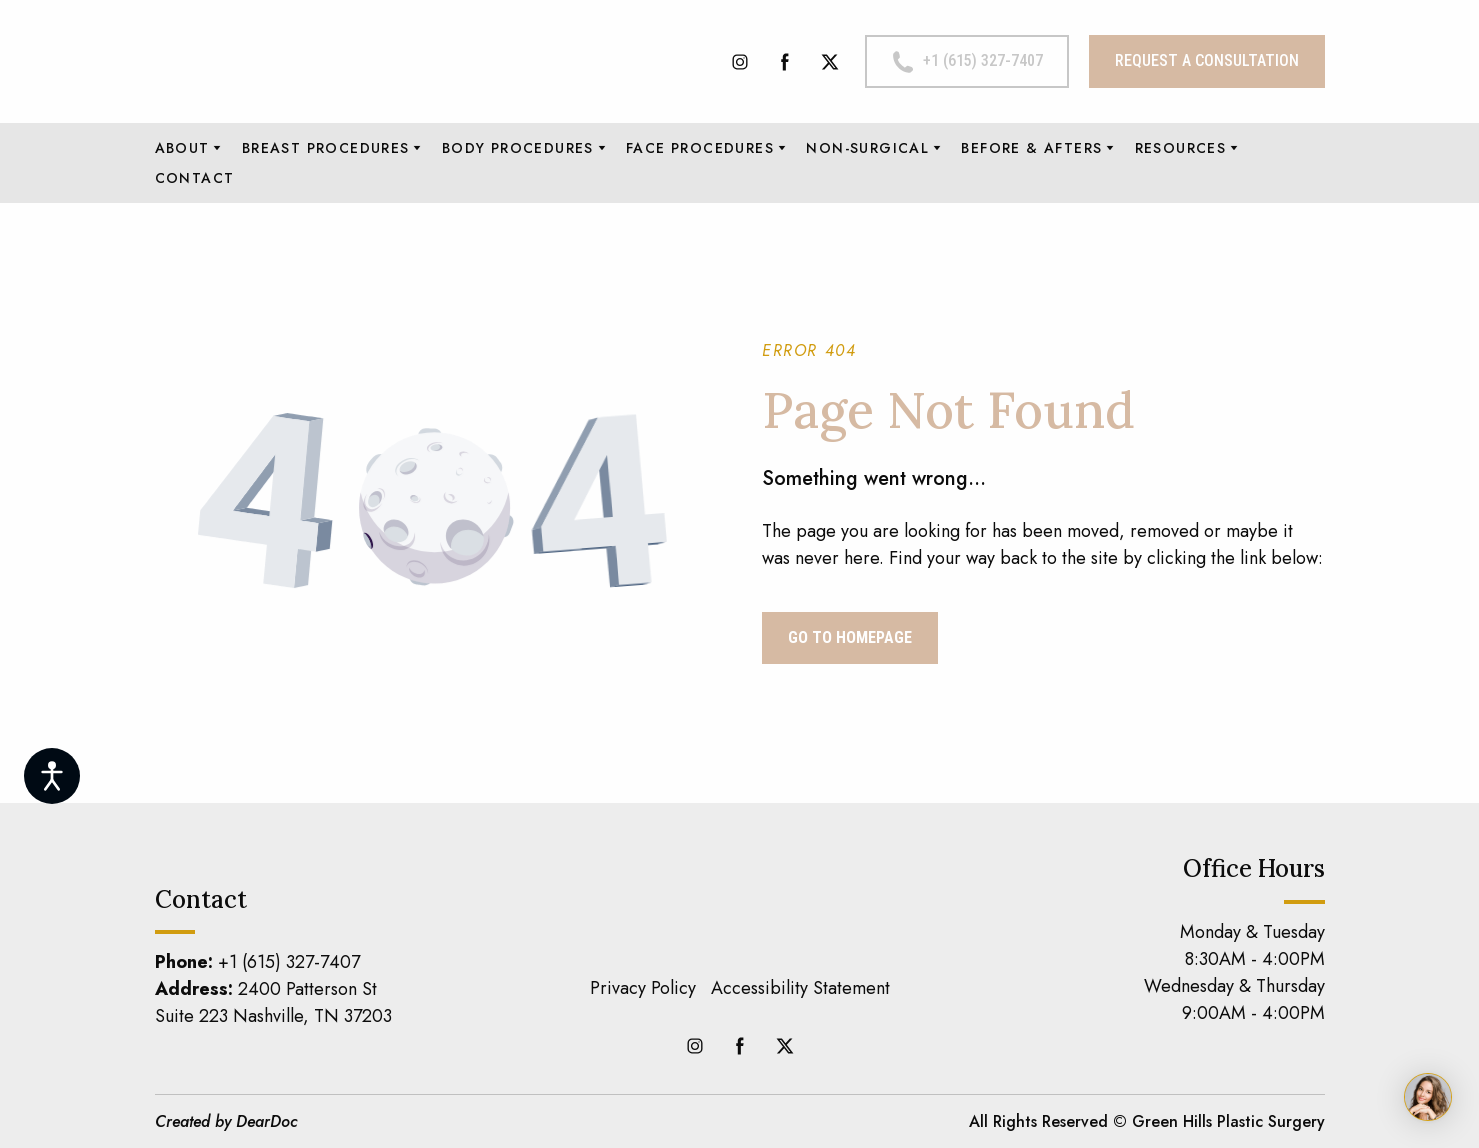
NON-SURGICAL (867, 148)
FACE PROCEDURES (700, 148)
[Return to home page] (330, 61)
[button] (740, 62)
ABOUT (182, 148)
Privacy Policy (643, 988)
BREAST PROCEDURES (326, 148)
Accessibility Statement (800, 988)
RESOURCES (1181, 148)
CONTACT (195, 178)
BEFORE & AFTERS (1031, 148)
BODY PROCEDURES (518, 148)
